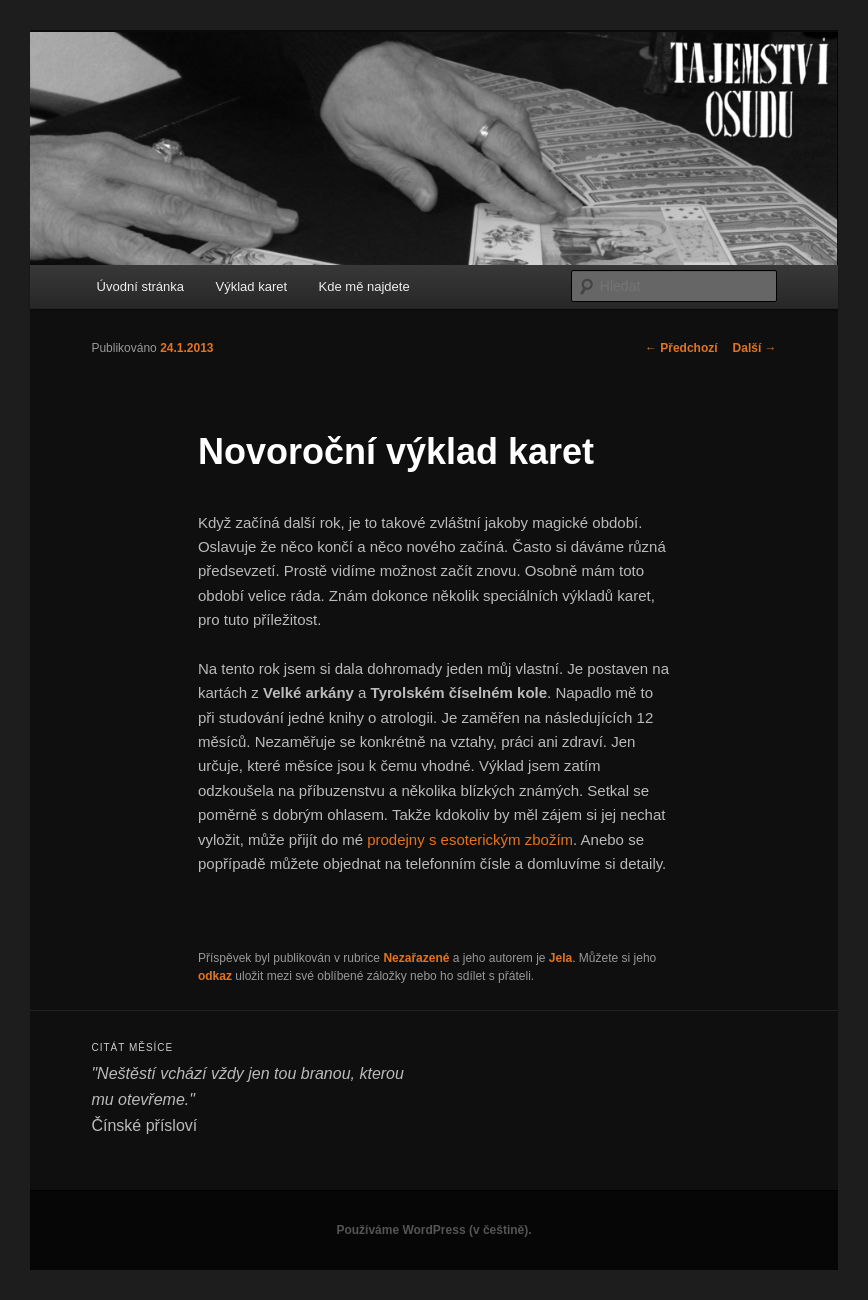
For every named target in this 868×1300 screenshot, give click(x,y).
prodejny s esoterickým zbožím (470, 839)
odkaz (215, 976)
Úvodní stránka (140, 286)
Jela (560, 958)
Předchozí (681, 348)
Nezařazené (416, 958)
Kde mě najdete (364, 286)
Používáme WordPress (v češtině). (433, 1230)
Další (755, 348)
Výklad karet (252, 286)
